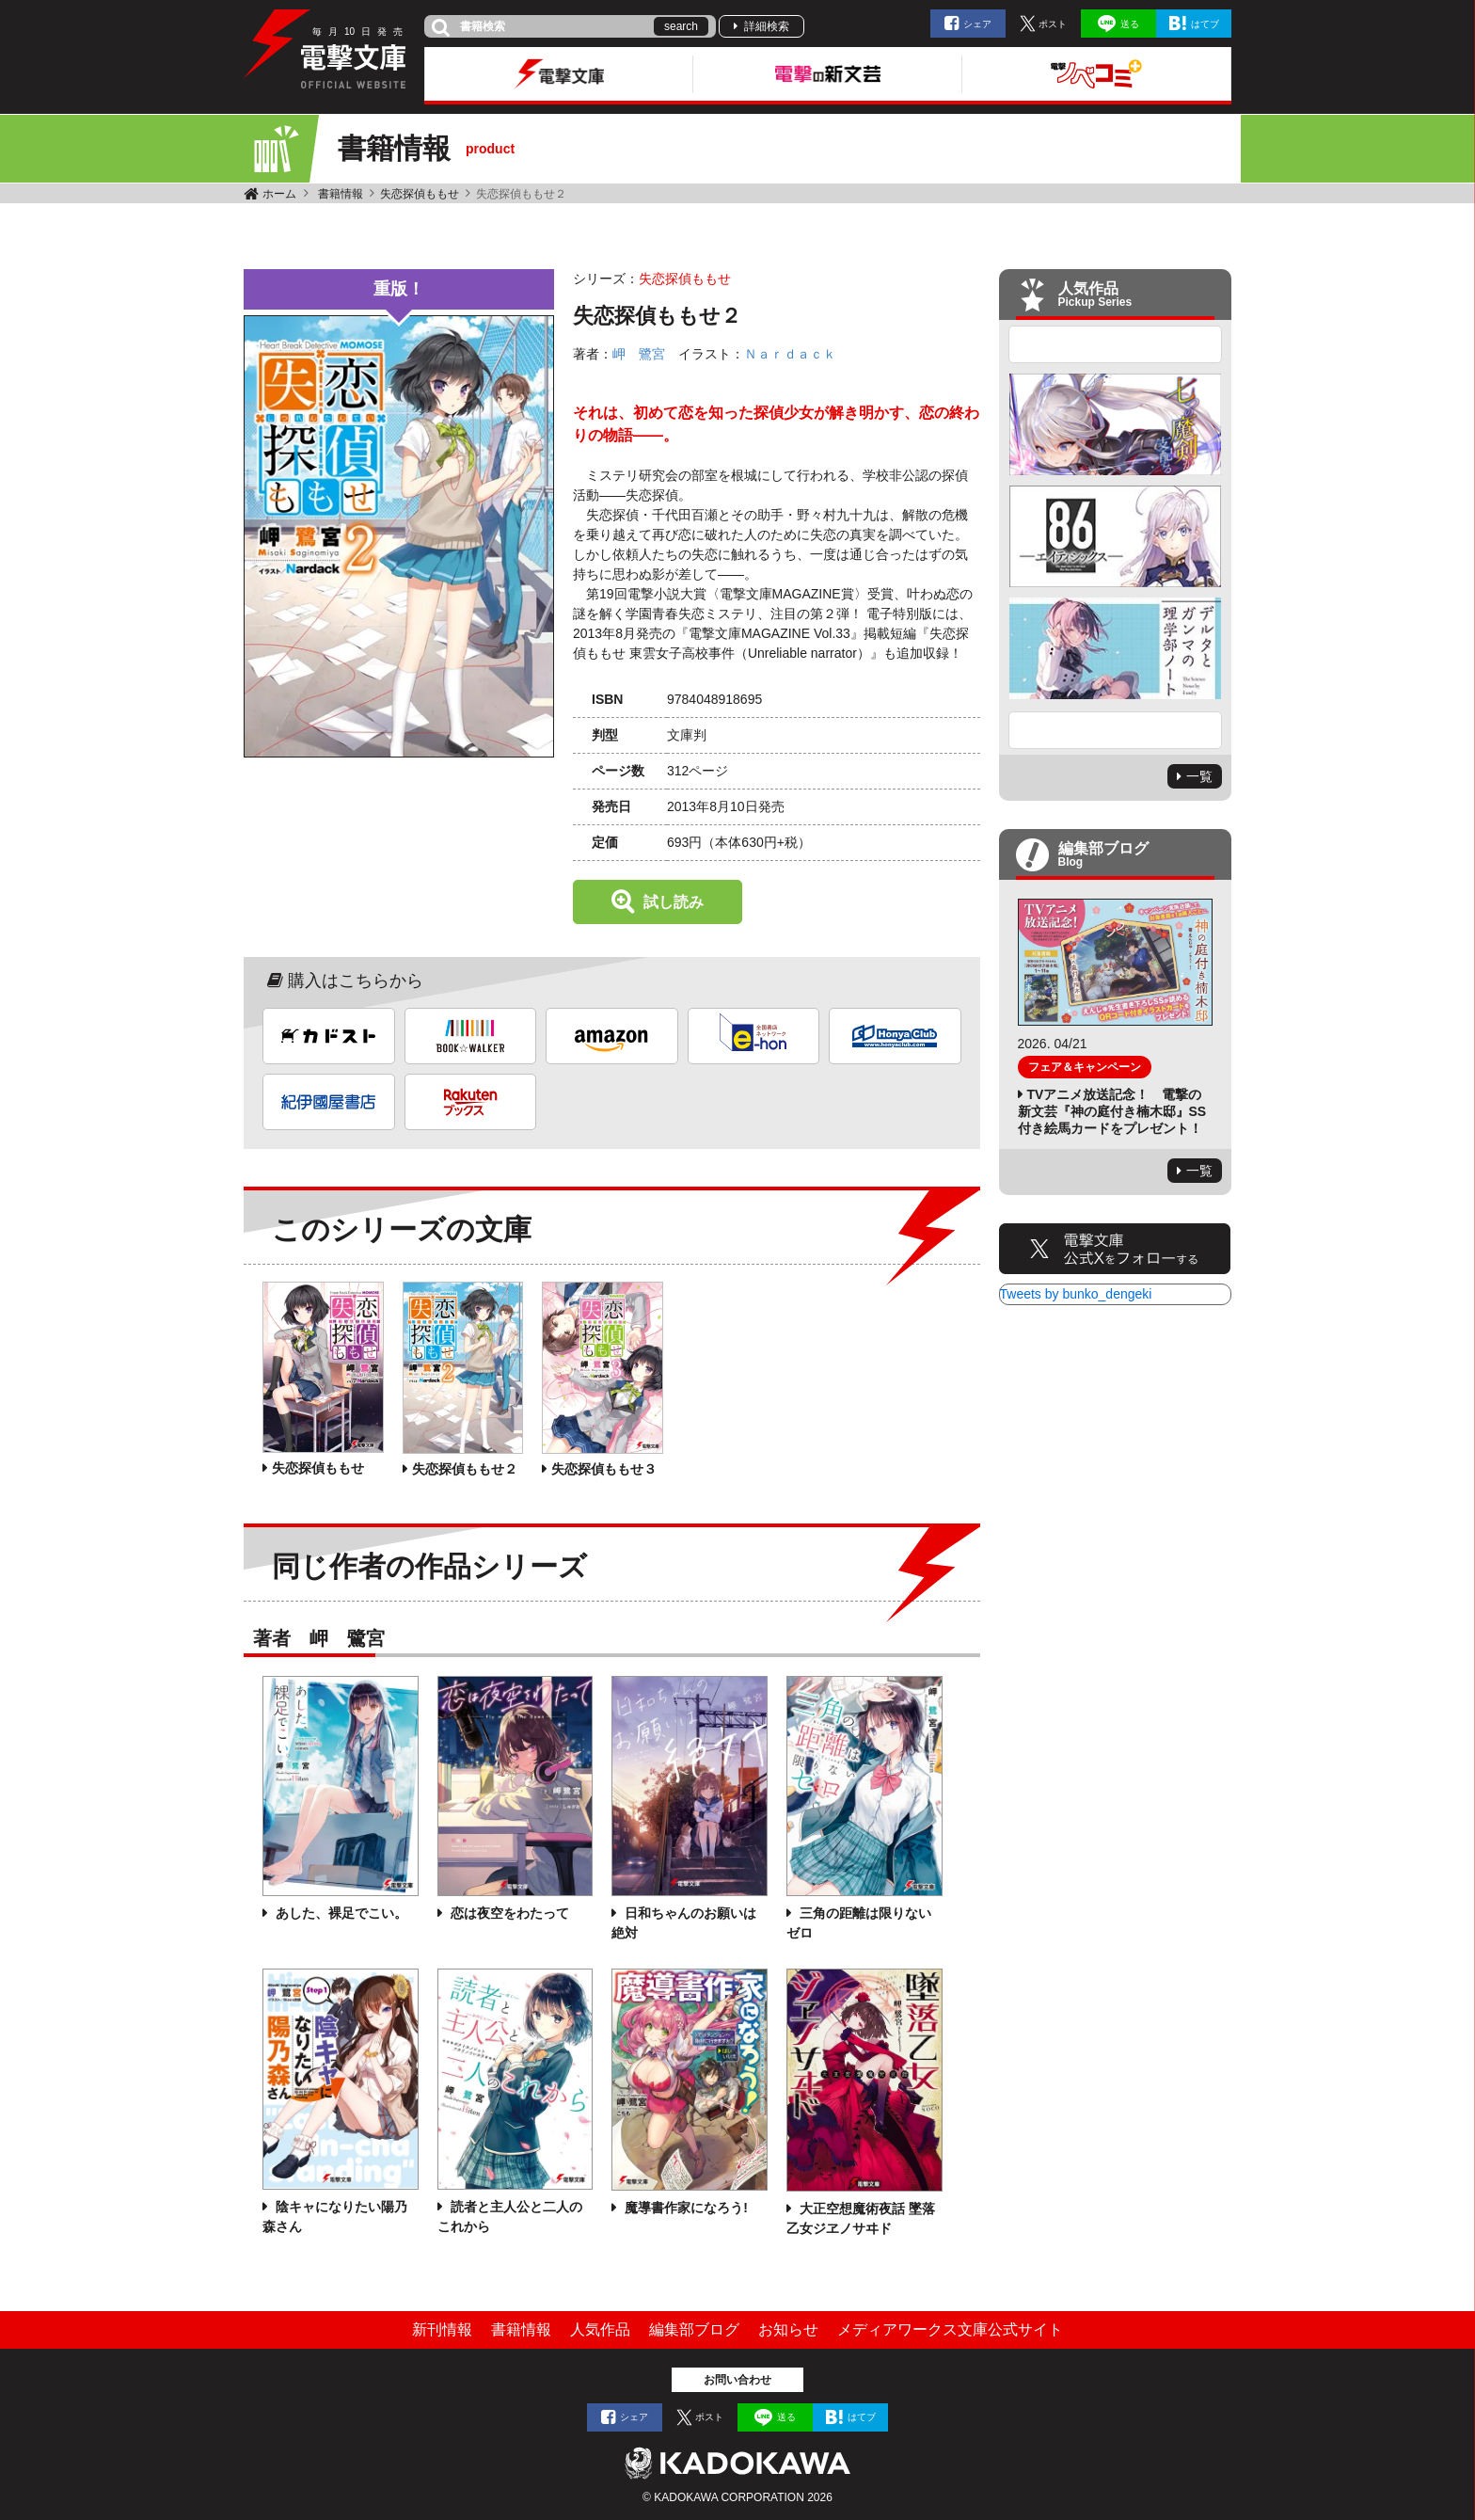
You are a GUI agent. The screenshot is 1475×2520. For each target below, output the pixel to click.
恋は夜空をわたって (508, 1913)
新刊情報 (442, 2329)
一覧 (1199, 776)
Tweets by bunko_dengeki (1076, 1293)
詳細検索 (766, 26)
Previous (1115, 344)
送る (1129, 24)
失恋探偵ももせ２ (464, 1468)
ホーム (279, 193)
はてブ (1205, 24)
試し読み (673, 902)
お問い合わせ (737, 2379)
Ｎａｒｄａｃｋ (790, 353)
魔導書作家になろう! (684, 2207)
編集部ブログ (694, 2329)
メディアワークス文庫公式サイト (950, 2329)
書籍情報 (340, 193)
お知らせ (788, 2329)
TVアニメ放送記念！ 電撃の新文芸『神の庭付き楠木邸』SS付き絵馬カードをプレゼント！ (1112, 1111)
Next (1115, 730)
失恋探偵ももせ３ (604, 1468)
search (681, 26)
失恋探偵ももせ (419, 193)
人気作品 (600, 2329)
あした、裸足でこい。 (339, 1913)
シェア (977, 24)
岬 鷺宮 (638, 353)
